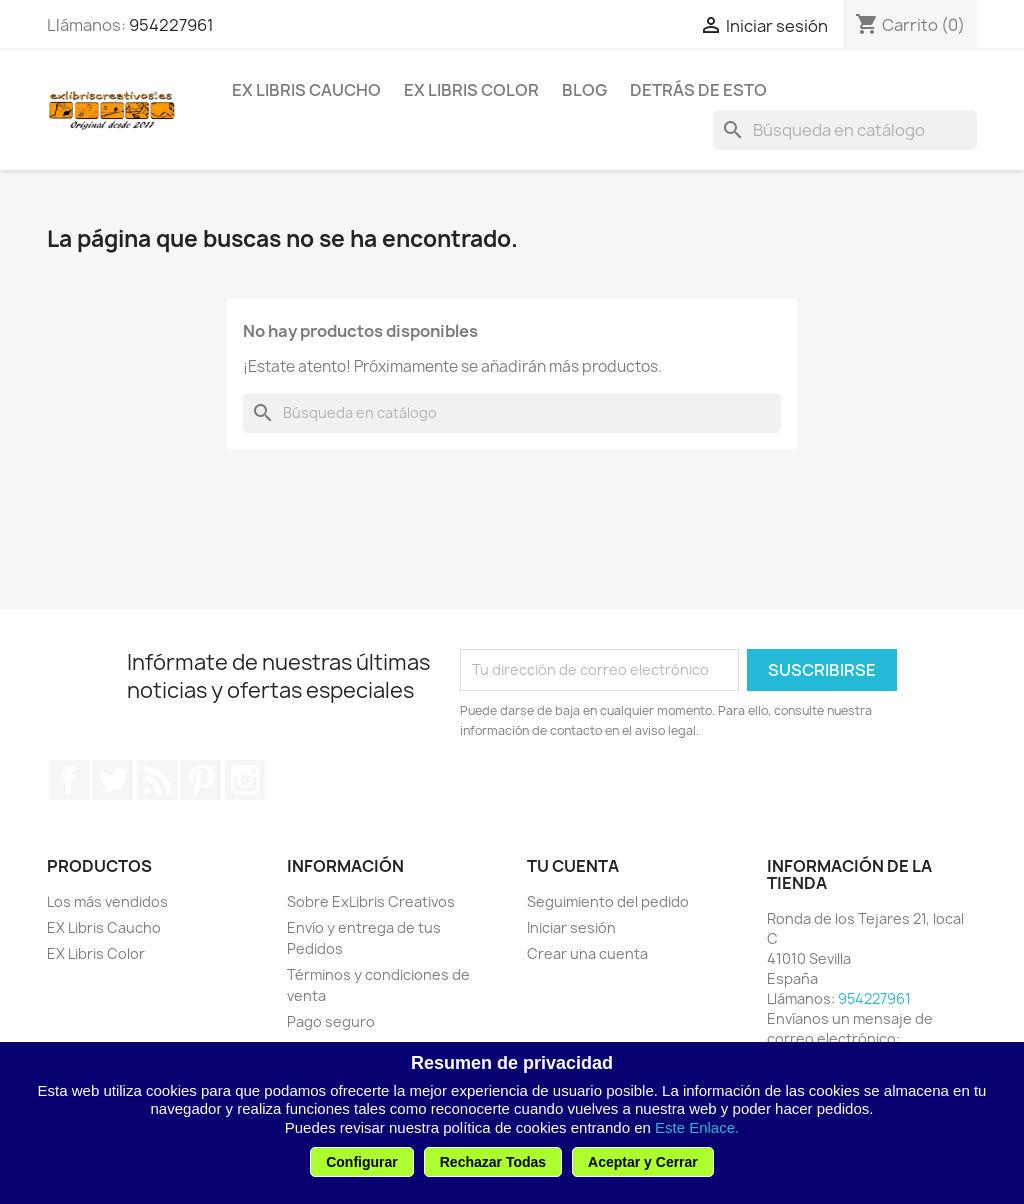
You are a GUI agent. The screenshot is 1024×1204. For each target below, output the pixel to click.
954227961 (171, 25)
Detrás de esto (698, 90)
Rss (157, 780)
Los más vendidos (107, 901)
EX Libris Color (471, 90)
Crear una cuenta (587, 953)
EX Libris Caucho (306, 90)
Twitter (113, 780)
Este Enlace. (697, 1127)
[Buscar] (845, 130)
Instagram (245, 780)
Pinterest (201, 780)
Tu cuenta (573, 866)
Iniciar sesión (571, 927)
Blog (584, 90)
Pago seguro (331, 1021)
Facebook (69, 780)
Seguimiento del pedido (608, 901)
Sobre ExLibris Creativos (371, 901)
